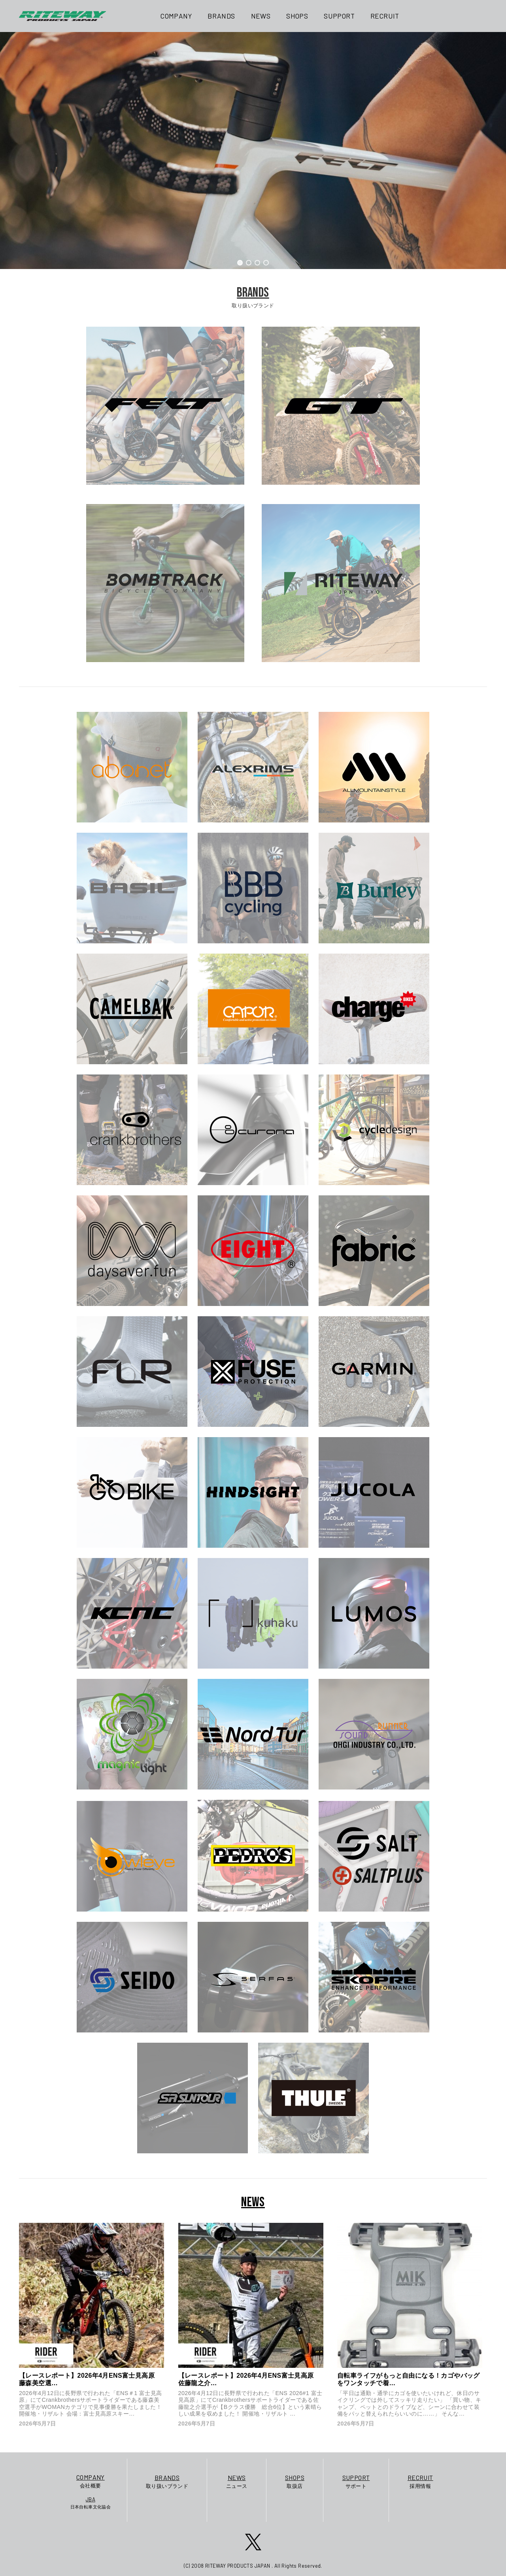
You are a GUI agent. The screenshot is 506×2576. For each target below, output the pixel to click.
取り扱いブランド (167, 2481)
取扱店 (294, 2481)
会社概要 (90, 2481)
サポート (356, 2481)
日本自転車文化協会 (90, 2502)
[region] (253, 150)
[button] (240, 262)
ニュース (236, 2481)
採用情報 (420, 2481)
